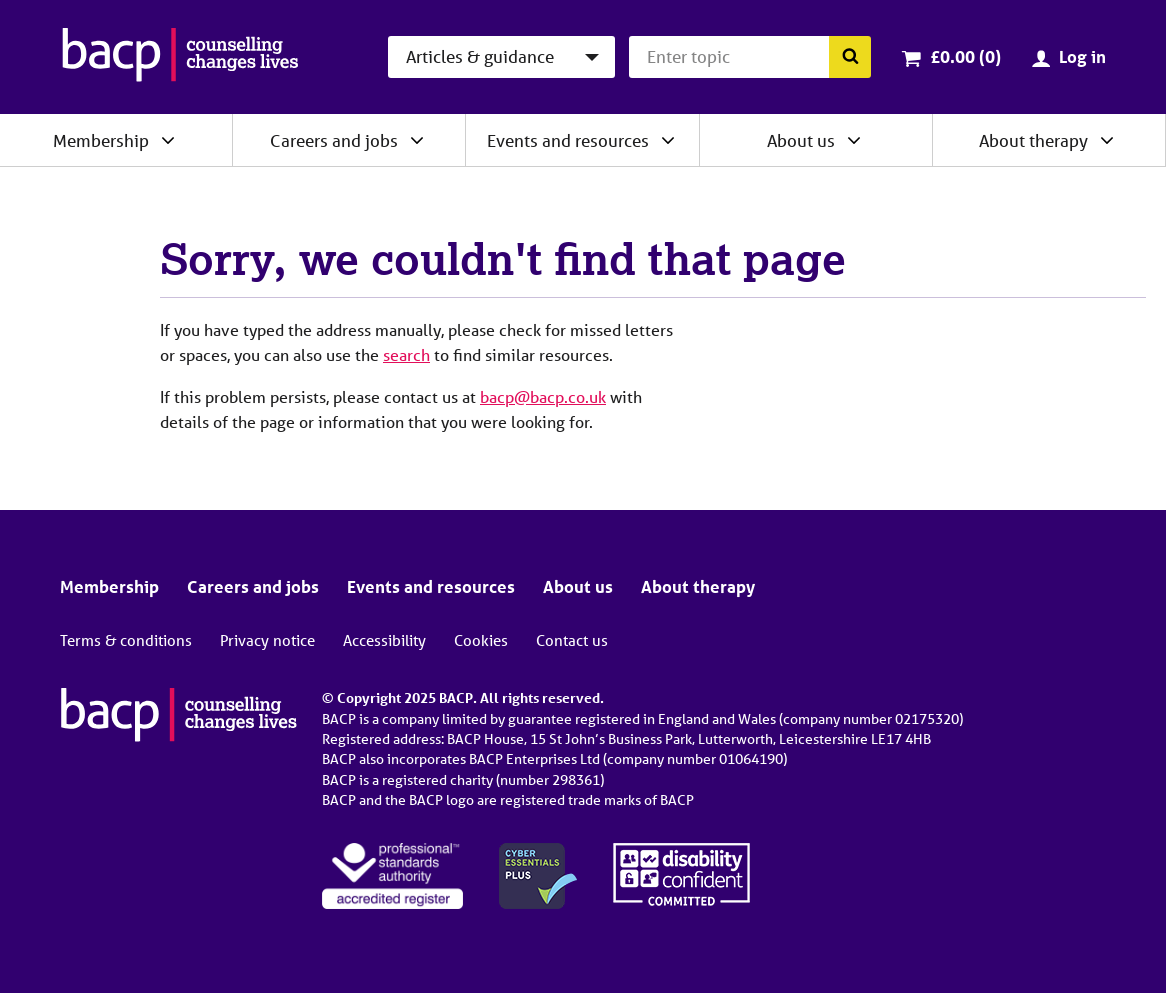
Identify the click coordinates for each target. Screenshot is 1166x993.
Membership (101, 140)
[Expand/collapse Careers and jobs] (417, 140)
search (406, 354)
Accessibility (384, 640)
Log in (1082, 56)
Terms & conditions (126, 640)
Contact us (572, 640)
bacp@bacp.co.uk (543, 396)
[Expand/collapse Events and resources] (668, 140)
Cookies (481, 640)
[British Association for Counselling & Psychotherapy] (180, 57)
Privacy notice (267, 640)
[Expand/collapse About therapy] (1107, 140)
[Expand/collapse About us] (854, 140)
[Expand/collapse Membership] (168, 140)
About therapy (1033, 140)
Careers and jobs (334, 140)
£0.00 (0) (965, 56)
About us (801, 140)
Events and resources (568, 140)
